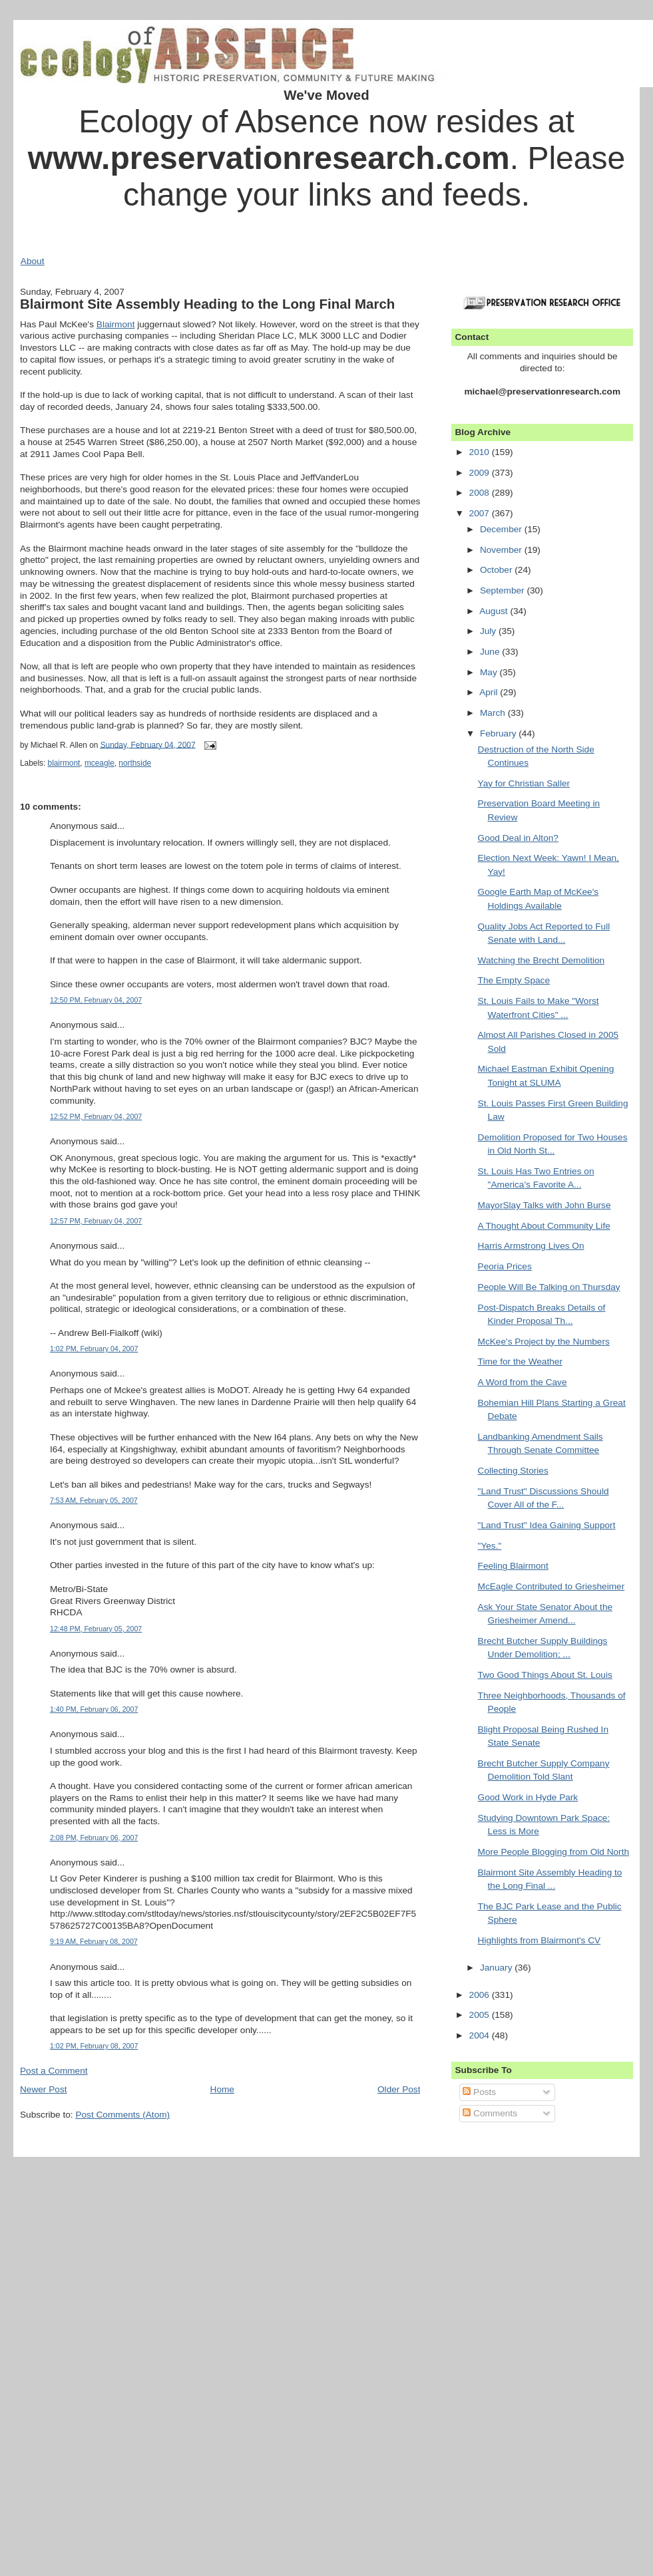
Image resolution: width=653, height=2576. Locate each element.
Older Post (398, 2089)
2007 (480, 513)
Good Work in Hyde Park (528, 1797)
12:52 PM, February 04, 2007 (96, 1116)
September (503, 590)
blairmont (64, 763)
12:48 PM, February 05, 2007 (96, 1629)
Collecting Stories (513, 1471)
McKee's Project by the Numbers (544, 1342)
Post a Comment (54, 2071)
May (490, 672)
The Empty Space (514, 980)
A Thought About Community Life (544, 1226)
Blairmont (116, 324)
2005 (480, 2015)
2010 (480, 452)
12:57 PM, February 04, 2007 (96, 1221)
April (489, 692)
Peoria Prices (505, 1266)
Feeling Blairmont (513, 1566)
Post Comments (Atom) (122, 2115)
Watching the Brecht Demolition (541, 960)
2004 (480, 2035)
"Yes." (490, 1546)
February (499, 733)
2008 (480, 493)
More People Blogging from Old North (553, 1852)
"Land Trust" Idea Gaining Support (547, 1525)
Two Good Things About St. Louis (545, 1675)
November (502, 550)
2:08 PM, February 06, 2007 (94, 1838)
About (33, 261)
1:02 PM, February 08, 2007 (94, 2046)
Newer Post (43, 2089)
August (494, 611)
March (494, 713)
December (502, 529)
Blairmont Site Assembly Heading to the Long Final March (207, 303)
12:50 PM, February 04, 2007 (96, 1000)
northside (134, 763)
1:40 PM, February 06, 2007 (94, 1709)
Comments (490, 2113)
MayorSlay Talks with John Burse (544, 1205)
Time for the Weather (520, 1362)
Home (222, 2089)
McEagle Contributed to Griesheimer (551, 1586)
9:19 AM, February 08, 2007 (94, 1941)
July (489, 631)
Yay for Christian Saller (524, 783)
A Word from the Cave (522, 1382)
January (497, 1968)
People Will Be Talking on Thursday (549, 1287)
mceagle (99, 763)
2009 (480, 473)
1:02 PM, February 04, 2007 (94, 1349)
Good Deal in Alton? (518, 838)
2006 (480, 1995)
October (497, 570)
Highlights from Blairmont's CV (539, 1940)
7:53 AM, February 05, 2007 (94, 1500)
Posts (479, 2092)
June (491, 652)
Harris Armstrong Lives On (531, 1246)
